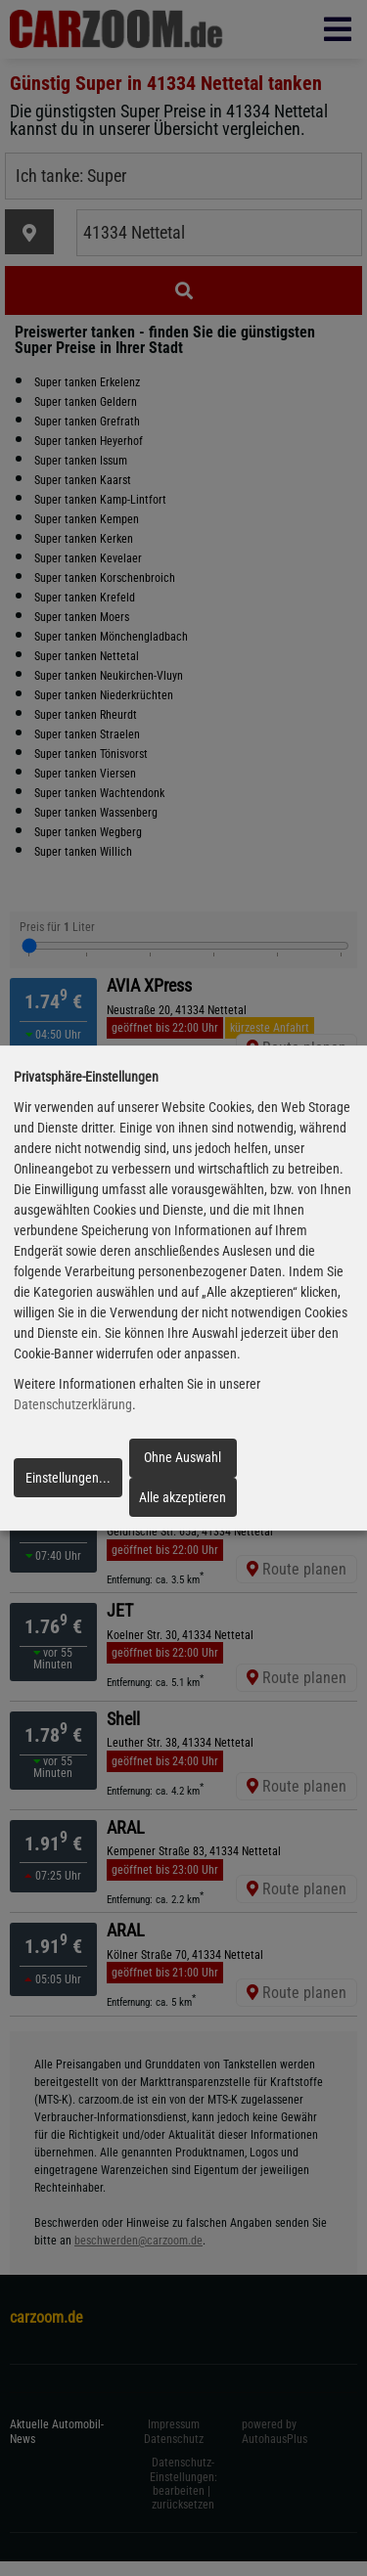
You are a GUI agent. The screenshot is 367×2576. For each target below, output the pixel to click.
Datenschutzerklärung (73, 1404)
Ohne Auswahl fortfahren (182, 1463)
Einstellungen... (68, 1478)
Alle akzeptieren (182, 1497)
